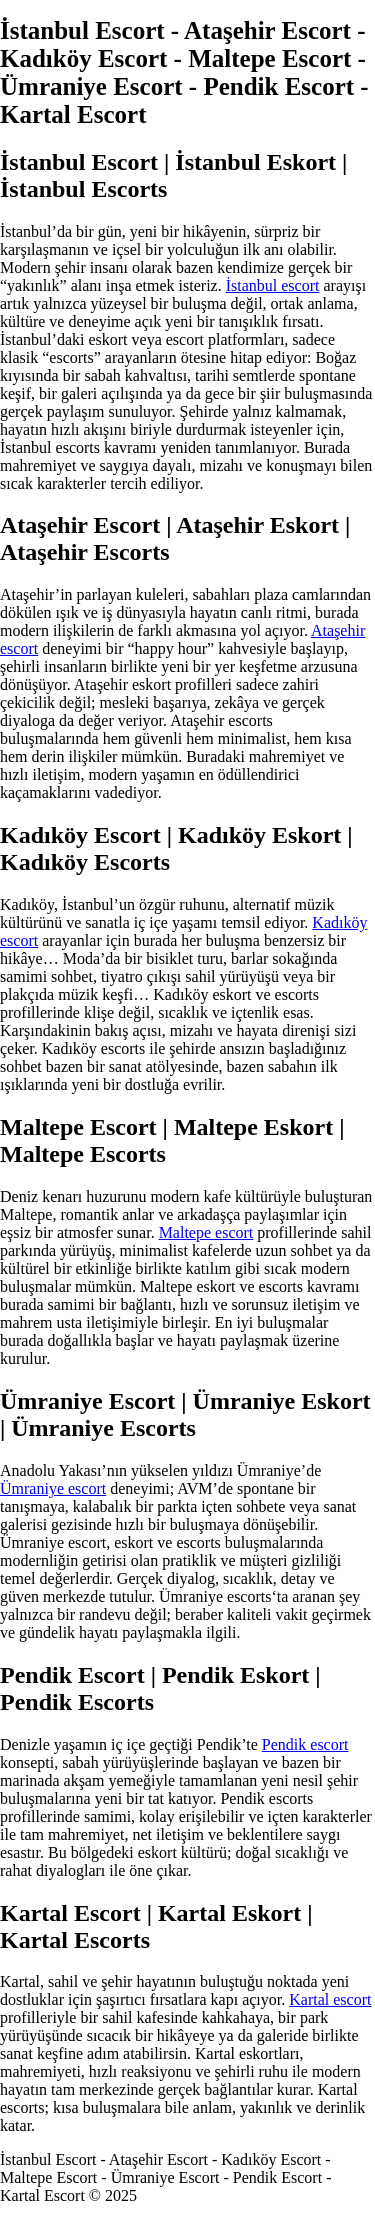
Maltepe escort (206, 1232)
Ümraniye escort (53, 1488)
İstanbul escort (273, 285)
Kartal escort (330, 1999)
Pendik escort (305, 1744)
